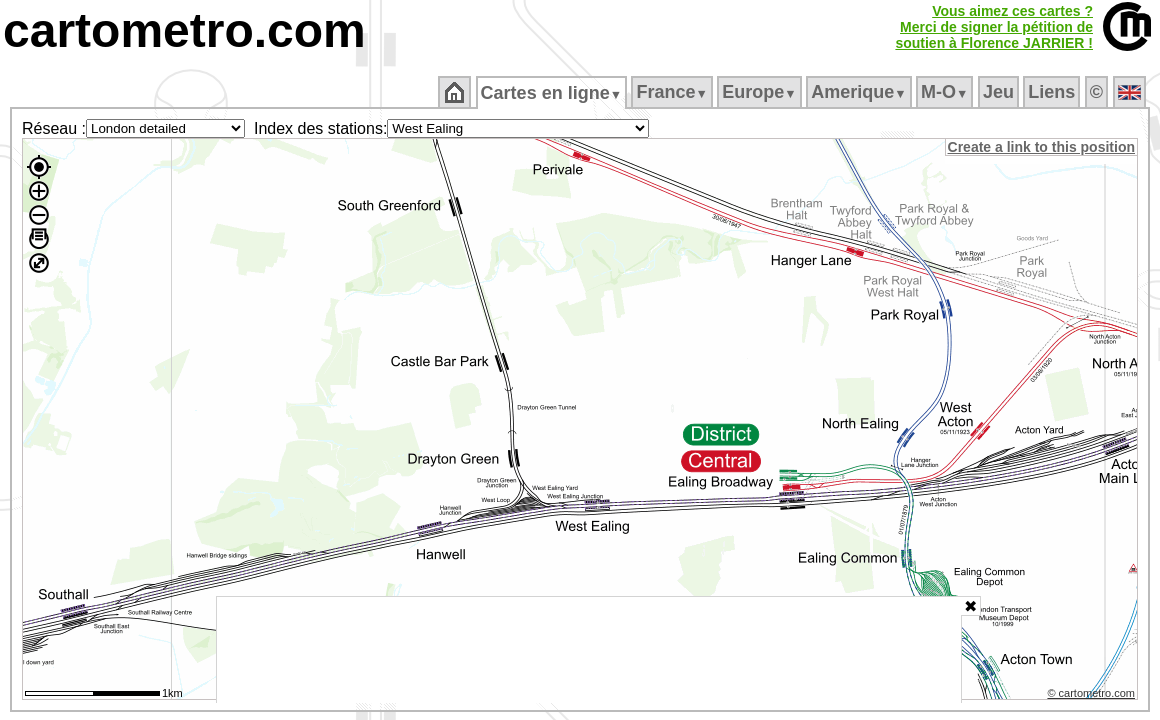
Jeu (999, 92)
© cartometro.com (1093, 696)
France (673, 92)
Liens (1053, 92)
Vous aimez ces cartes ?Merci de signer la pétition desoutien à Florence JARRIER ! (994, 27)
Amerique (860, 92)
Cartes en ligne (552, 93)
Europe (761, 92)
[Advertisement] (589, 650)
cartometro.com (184, 30)
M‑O (946, 92)
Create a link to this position (1042, 147)
